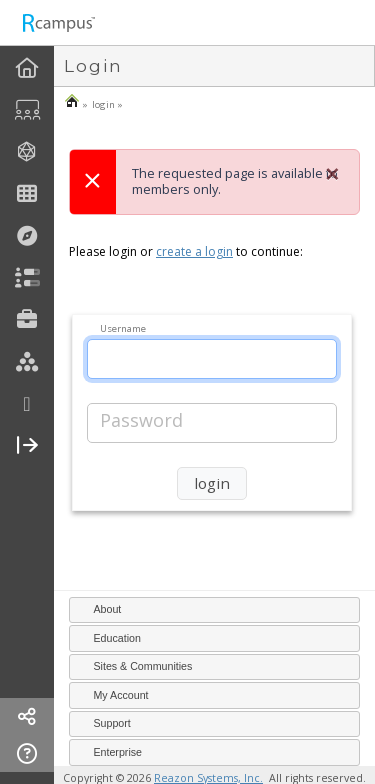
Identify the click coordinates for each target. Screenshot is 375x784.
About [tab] (99, 609)
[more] (27, 404)
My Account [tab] (112, 694)
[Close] (332, 174)
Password (141, 420)
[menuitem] (27, 68)
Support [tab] (103, 723)
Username (123, 328)
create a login (194, 251)
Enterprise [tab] (109, 751)
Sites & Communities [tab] (134, 666)
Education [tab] (108, 637)
